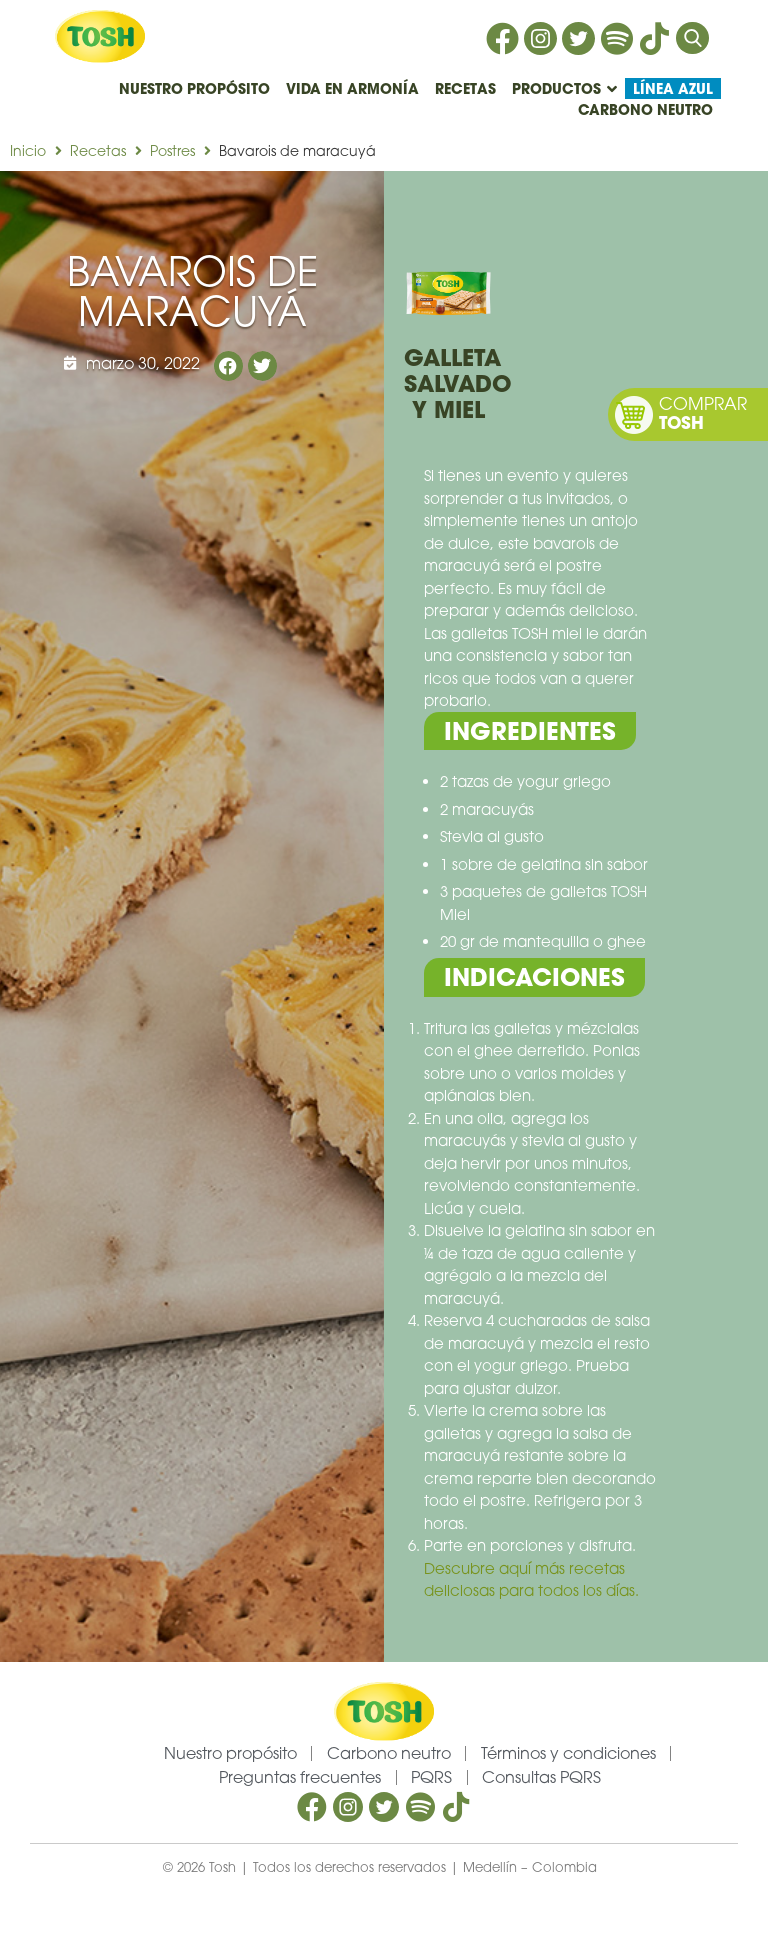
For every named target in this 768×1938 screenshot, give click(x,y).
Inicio (28, 150)
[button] (228, 365)
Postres (172, 150)
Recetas (98, 150)
